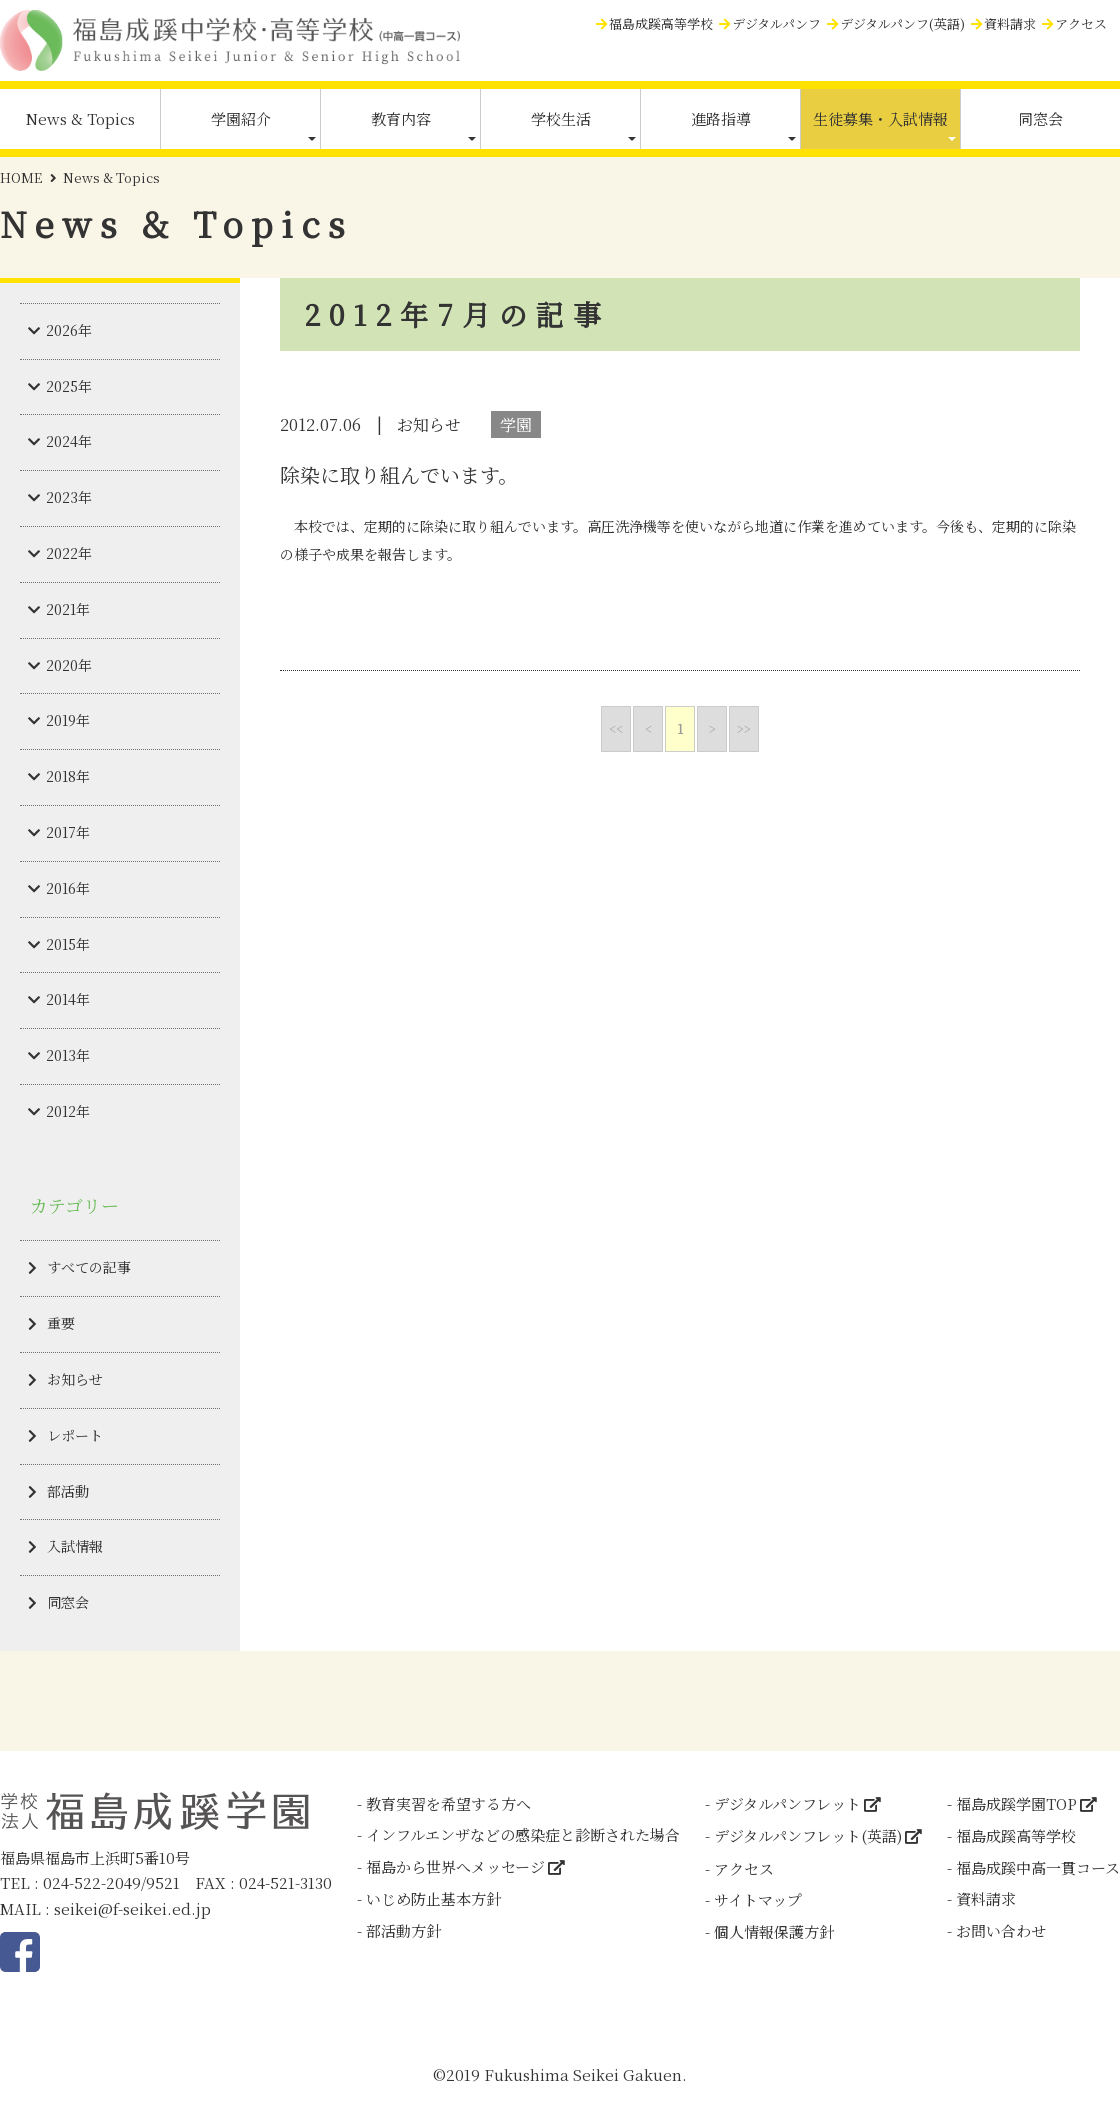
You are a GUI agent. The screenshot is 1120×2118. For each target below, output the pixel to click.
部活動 (68, 1491)
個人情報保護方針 (774, 1931)
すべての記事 (89, 1267)
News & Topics (80, 118)
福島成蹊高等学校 (661, 23)
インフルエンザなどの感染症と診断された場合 (523, 1834)
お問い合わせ (1001, 1930)
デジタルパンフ (776, 23)
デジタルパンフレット (787, 1803)
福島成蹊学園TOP (1016, 1803)
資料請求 (1010, 23)
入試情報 (75, 1546)
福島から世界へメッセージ (455, 1866)
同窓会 (1040, 118)
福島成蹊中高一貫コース (1038, 1867)
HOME (21, 177)
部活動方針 (403, 1930)
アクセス (1081, 23)
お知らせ (75, 1379)
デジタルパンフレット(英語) (808, 1835)
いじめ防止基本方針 (433, 1898)
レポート (75, 1435)
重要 (61, 1323)
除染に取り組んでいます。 (399, 474)
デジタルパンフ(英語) (902, 23)
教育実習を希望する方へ (448, 1803)
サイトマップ (758, 1899)
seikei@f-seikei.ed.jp (132, 1908)
